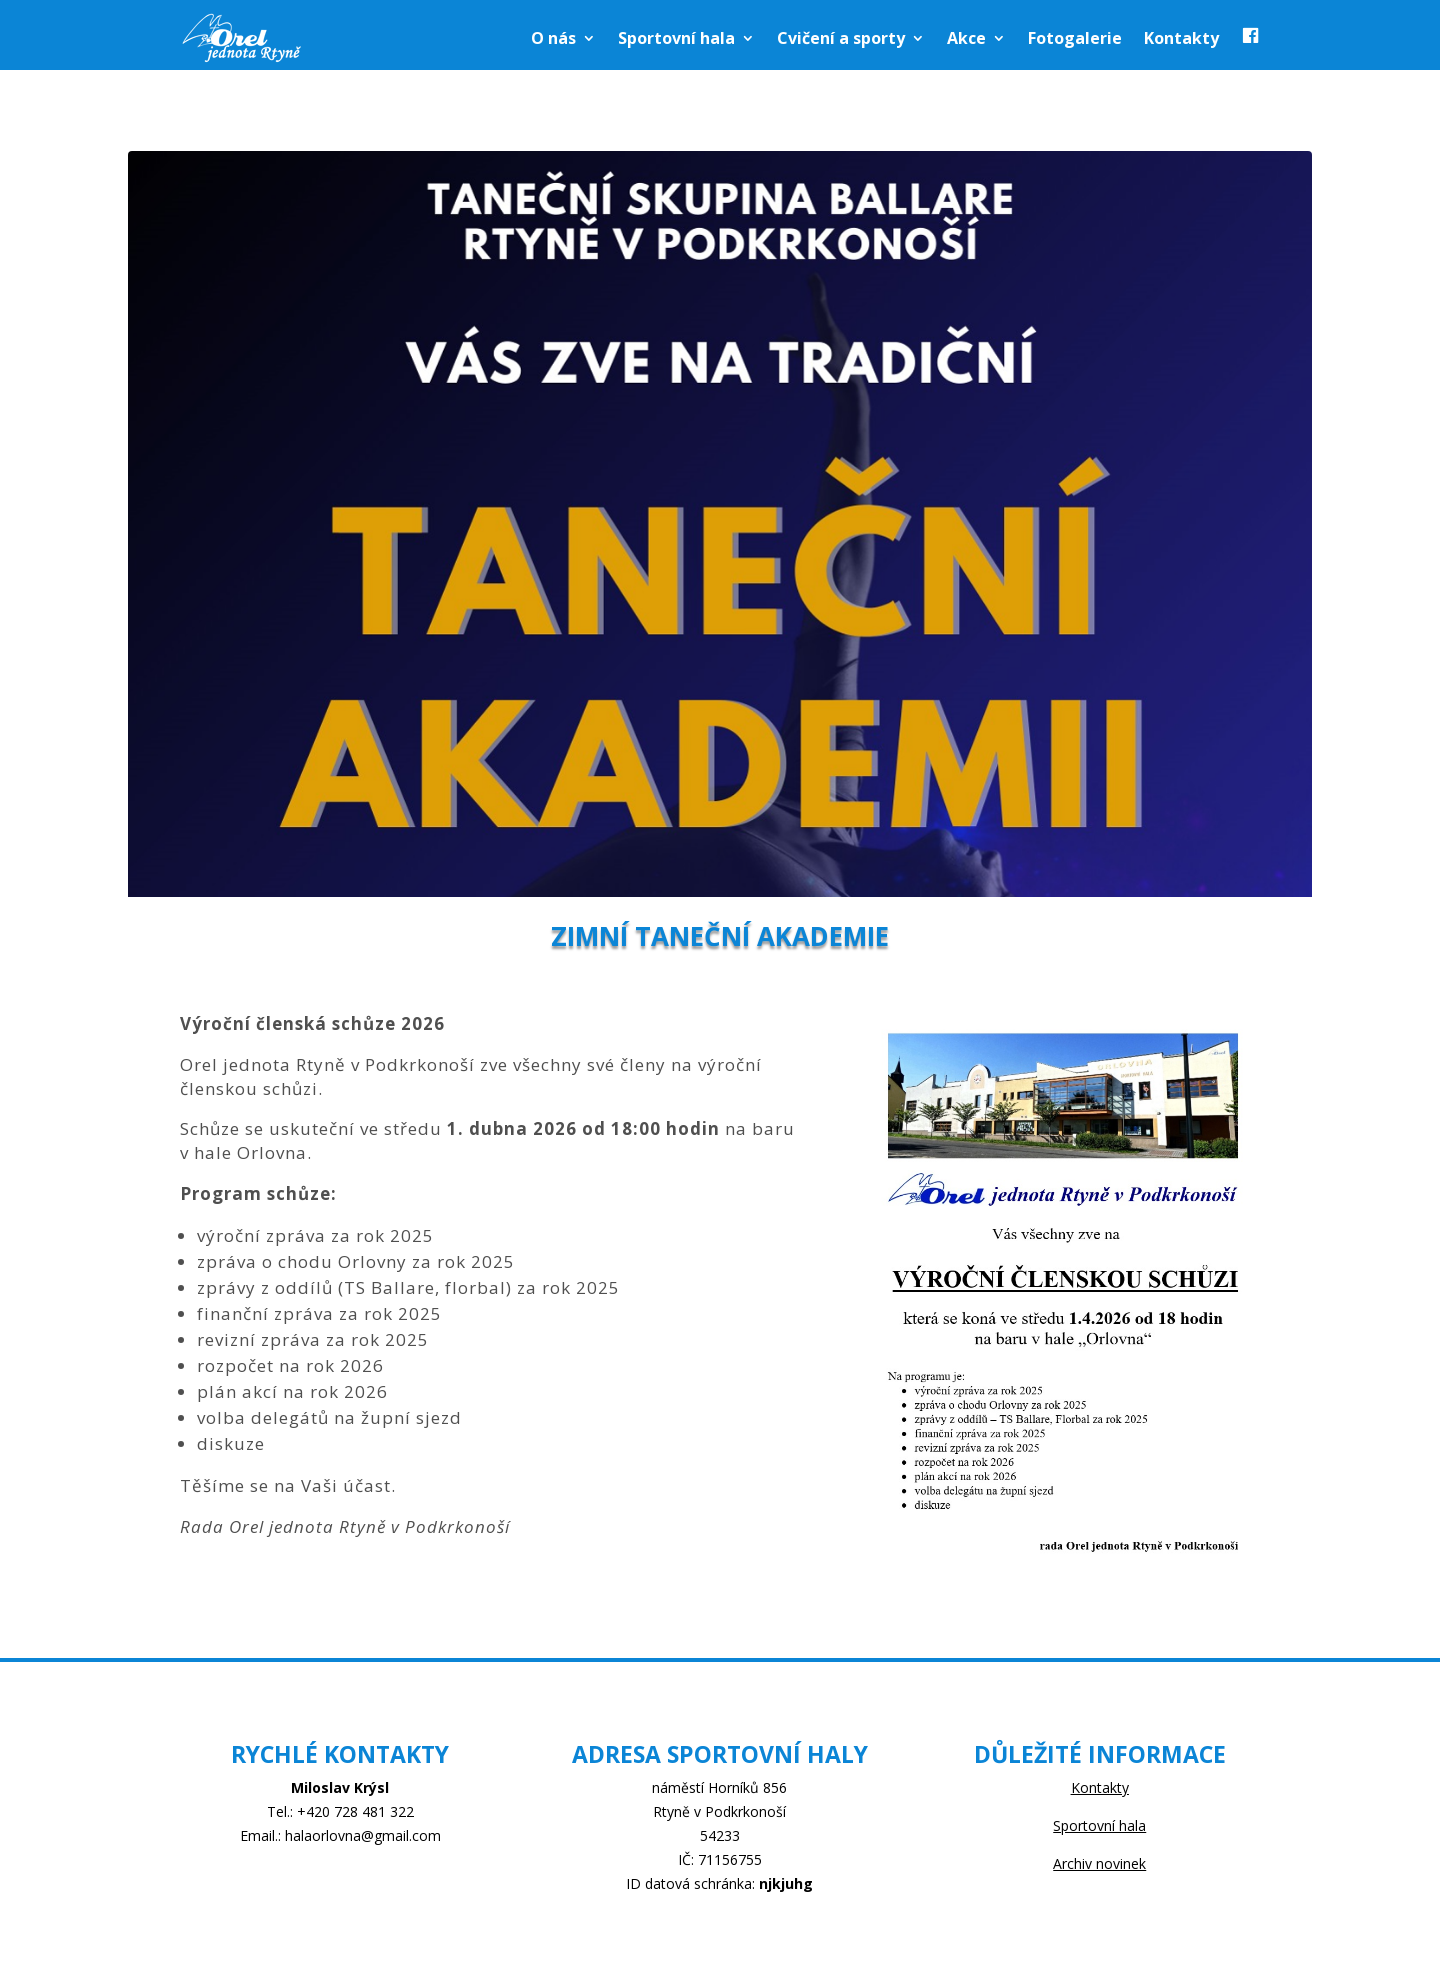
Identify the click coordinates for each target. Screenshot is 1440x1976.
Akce (966, 38)
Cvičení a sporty (841, 38)
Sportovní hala (676, 38)
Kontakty (1181, 38)
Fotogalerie (1075, 38)
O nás (553, 38)
